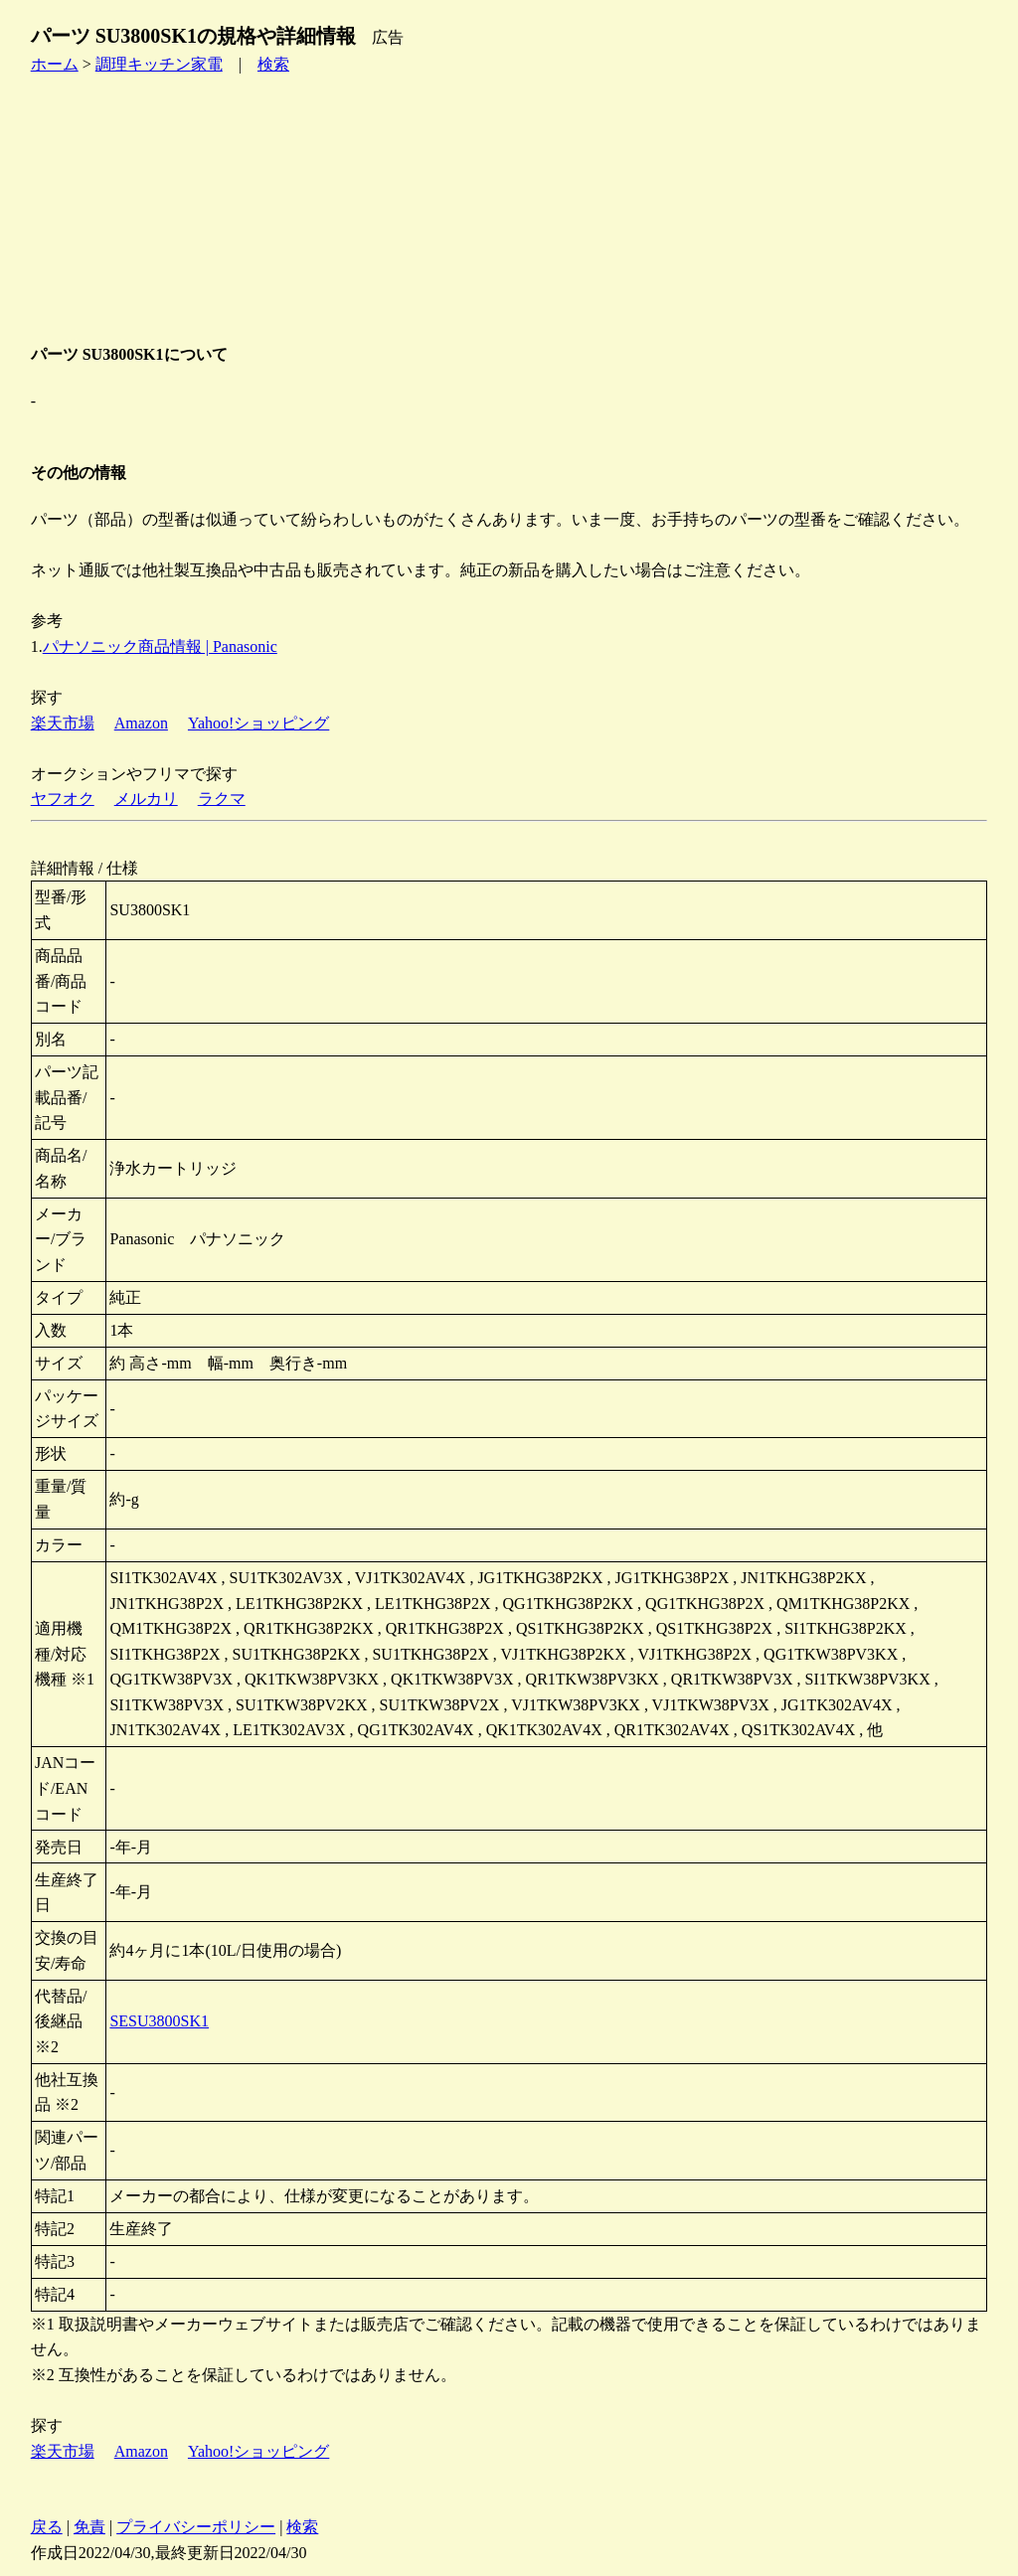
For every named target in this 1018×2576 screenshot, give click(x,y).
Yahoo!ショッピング (258, 723)
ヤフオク (62, 798)
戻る (47, 2526)
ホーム (55, 64)
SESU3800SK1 (159, 2020)
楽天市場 (62, 723)
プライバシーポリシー (195, 2526)
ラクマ (222, 798)
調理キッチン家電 (159, 64)
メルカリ (146, 798)
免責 (89, 2526)
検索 (273, 64)
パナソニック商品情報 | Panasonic (160, 646)
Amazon (141, 723)
